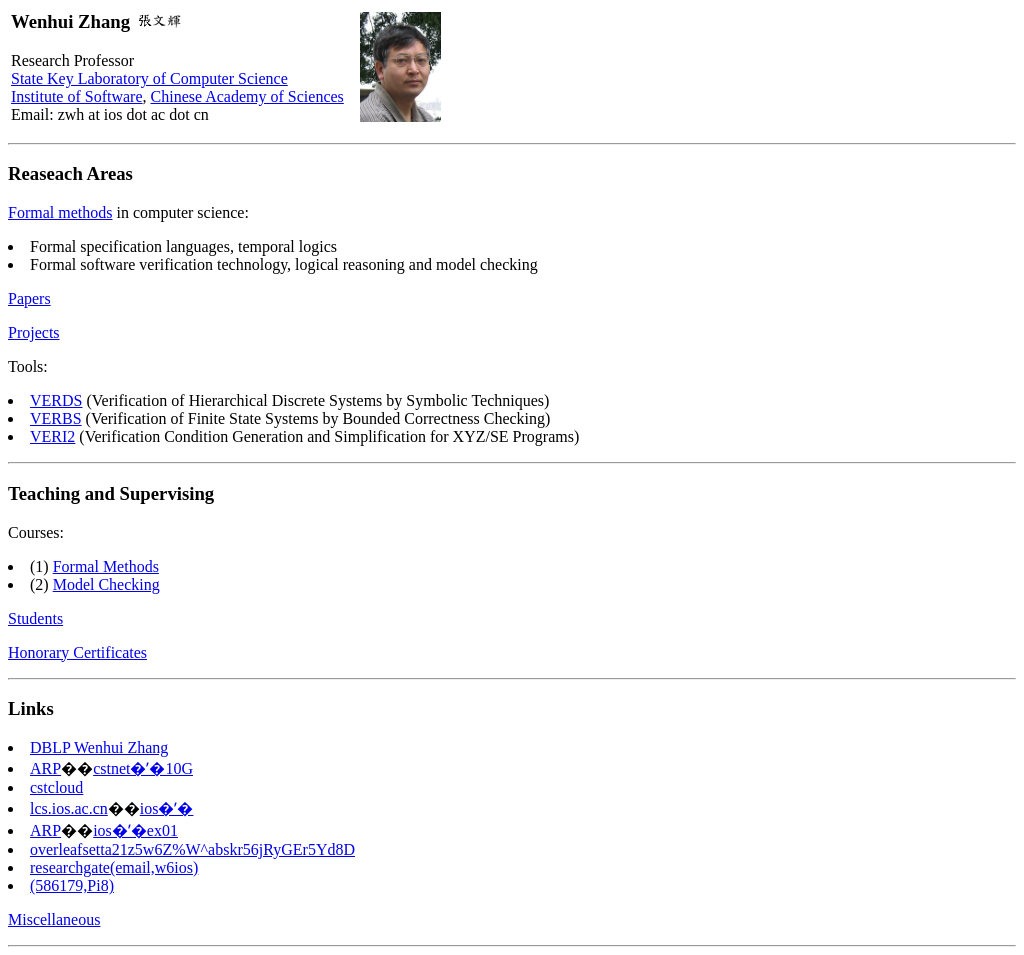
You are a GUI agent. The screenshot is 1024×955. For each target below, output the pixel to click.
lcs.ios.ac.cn (69, 808)
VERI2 (52, 436)
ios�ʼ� (167, 808)
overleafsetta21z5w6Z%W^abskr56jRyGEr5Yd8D (192, 849)
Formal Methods (106, 566)
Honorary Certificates (77, 652)
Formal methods (60, 212)
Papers (29, 298)
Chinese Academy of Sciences (247, 96)
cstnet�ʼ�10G (143, 768)
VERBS (56, 418)
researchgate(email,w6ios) (114, 867)
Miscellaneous (54, 919)
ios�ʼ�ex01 (135, 830)
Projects (34, 332)
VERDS (56, 400)
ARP (45, 768)
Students (35, 618)
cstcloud (56, 787)
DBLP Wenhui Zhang (99, 747)
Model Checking (106, 584)
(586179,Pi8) (72, 885)
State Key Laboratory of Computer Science (149, 78)
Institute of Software (77, 96)
